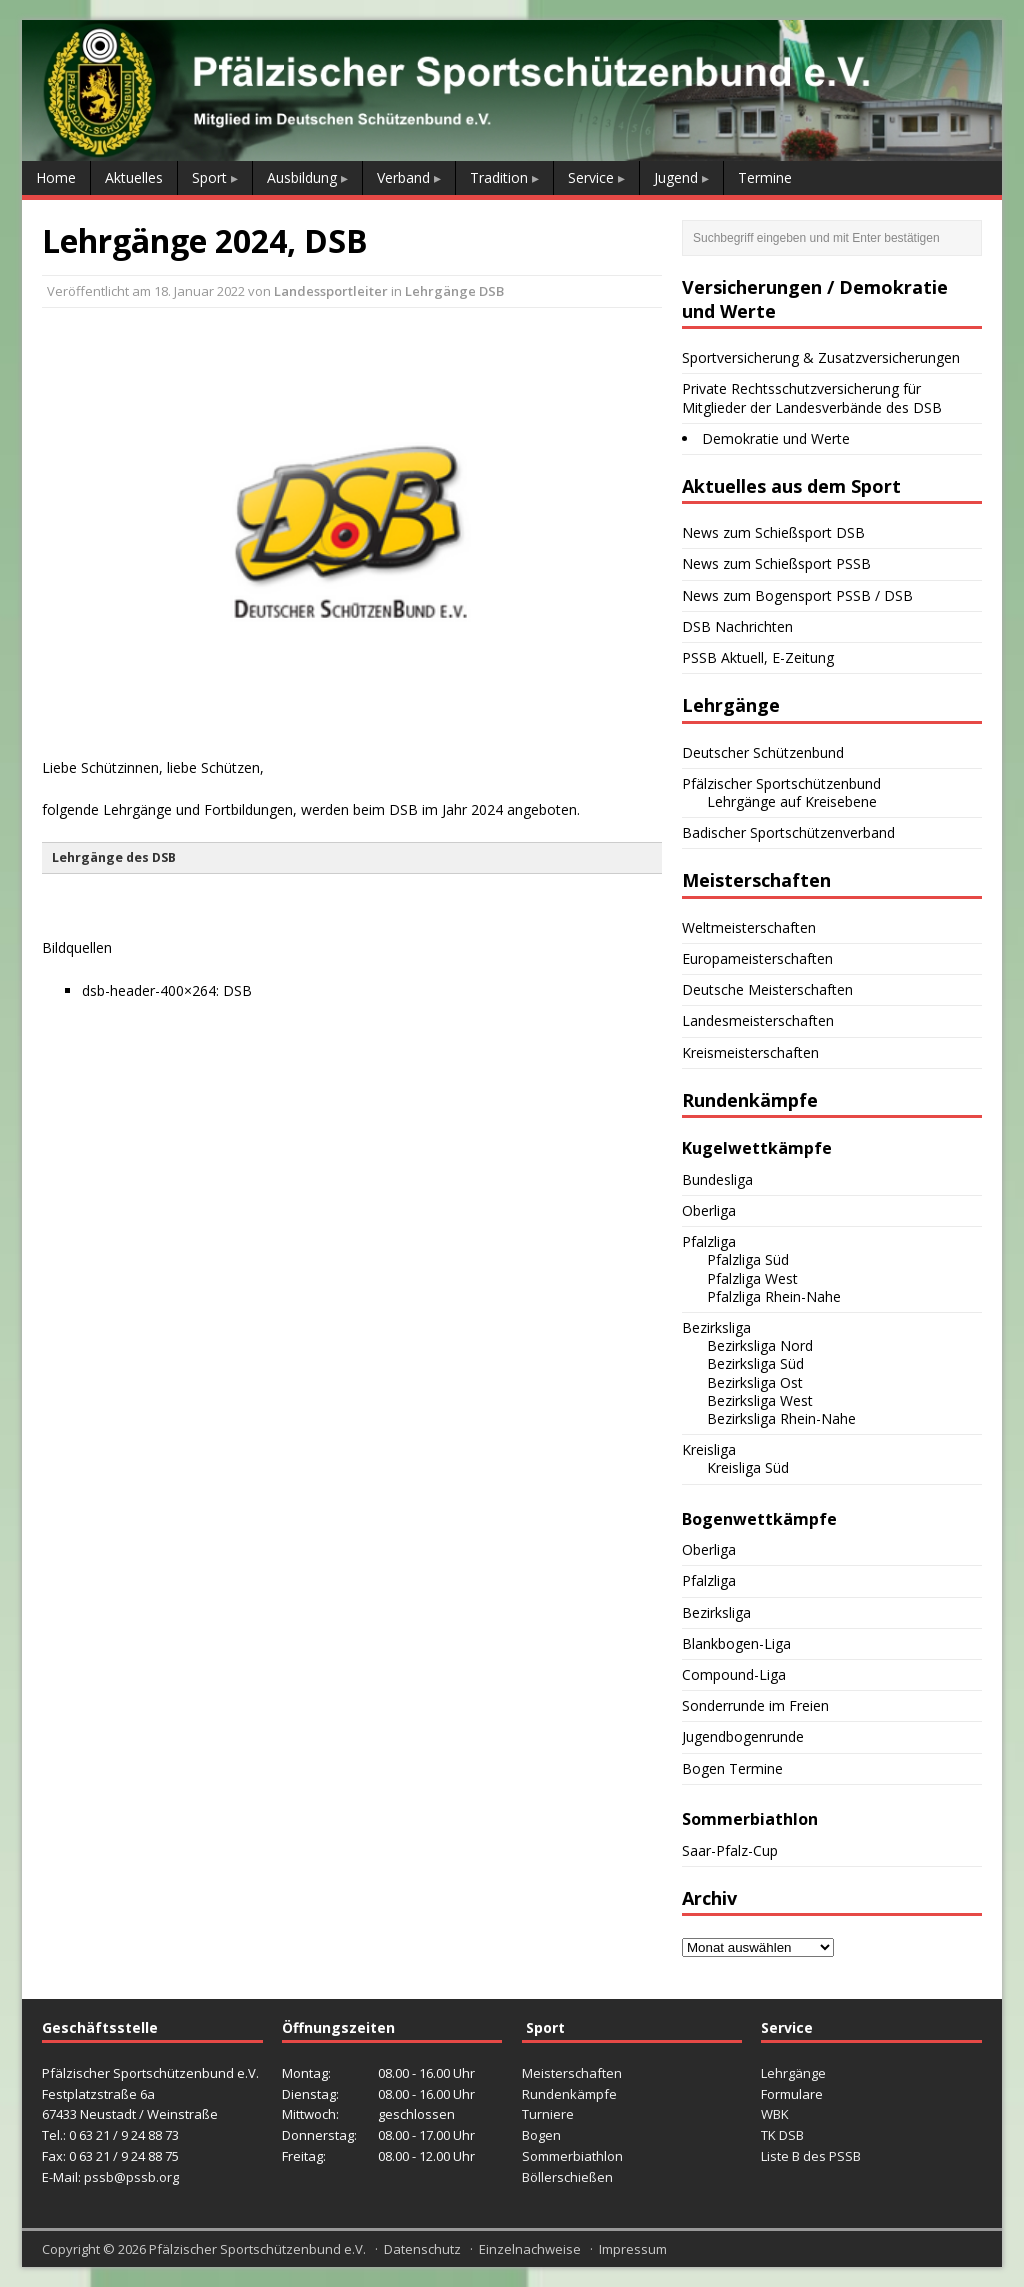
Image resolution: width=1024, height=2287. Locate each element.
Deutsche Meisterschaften (767, 989)
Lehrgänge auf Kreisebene (792, 801)
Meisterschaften (572, 2073)
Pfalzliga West (752, 1278)
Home (56, 177)
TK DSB (782, 2135)
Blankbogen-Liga (736, 1643)
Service (591, 177)
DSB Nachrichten (737, 626)
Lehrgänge (793, 2073)
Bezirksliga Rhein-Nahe (781, 1418)
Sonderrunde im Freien (755, 1705)
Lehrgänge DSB (454, 291)
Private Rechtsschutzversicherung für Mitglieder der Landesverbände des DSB (812, 397)
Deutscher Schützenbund (763, 752)
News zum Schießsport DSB (773, 532)
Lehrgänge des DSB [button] (114, 857)
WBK (775, 2114)
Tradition (499, 177)
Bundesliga (717, 1179)
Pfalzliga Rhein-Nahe (774, 1296)
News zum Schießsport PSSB (776, 563)
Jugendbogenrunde (743, 1736)
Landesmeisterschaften (758, 1020)
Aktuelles (134, 177)
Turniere (548, 2114)
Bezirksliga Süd (755, 1363)
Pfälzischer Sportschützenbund (781, 783)
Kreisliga (709, 1449)
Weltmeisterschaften (749, 927)
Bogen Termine (732, 1768)
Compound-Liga (734, 1674)
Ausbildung (302, 177)
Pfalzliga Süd (748, 1259)
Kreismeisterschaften (750, 1052)
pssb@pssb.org (131, 2177)
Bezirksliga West (760, 1400)
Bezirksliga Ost (755, 1382)
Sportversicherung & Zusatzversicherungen (821, 357)
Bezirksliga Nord (760, 1345)
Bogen (541, 2135)
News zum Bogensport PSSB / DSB (797, 595)
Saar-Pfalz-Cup (730, 1850)
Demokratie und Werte (776, 438)
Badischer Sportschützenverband (788, 832)
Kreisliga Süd (748, 1467)
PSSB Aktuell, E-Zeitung (758, 657)
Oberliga (709, 1210)
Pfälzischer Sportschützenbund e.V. (257, 2249)
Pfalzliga (709, 1241)
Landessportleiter (331, 291)
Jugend (676, 177)
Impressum (633, 2249)
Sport (209, 177)
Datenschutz (422, 2249)
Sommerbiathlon (572, 2156)
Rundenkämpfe (569, 2094)
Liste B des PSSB (811, 2156)
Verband (403, 177)
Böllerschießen (567, 2177)
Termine (765, 177)
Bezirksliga (716, 1327)
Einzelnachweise (530, 2249)
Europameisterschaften (757, 958)
